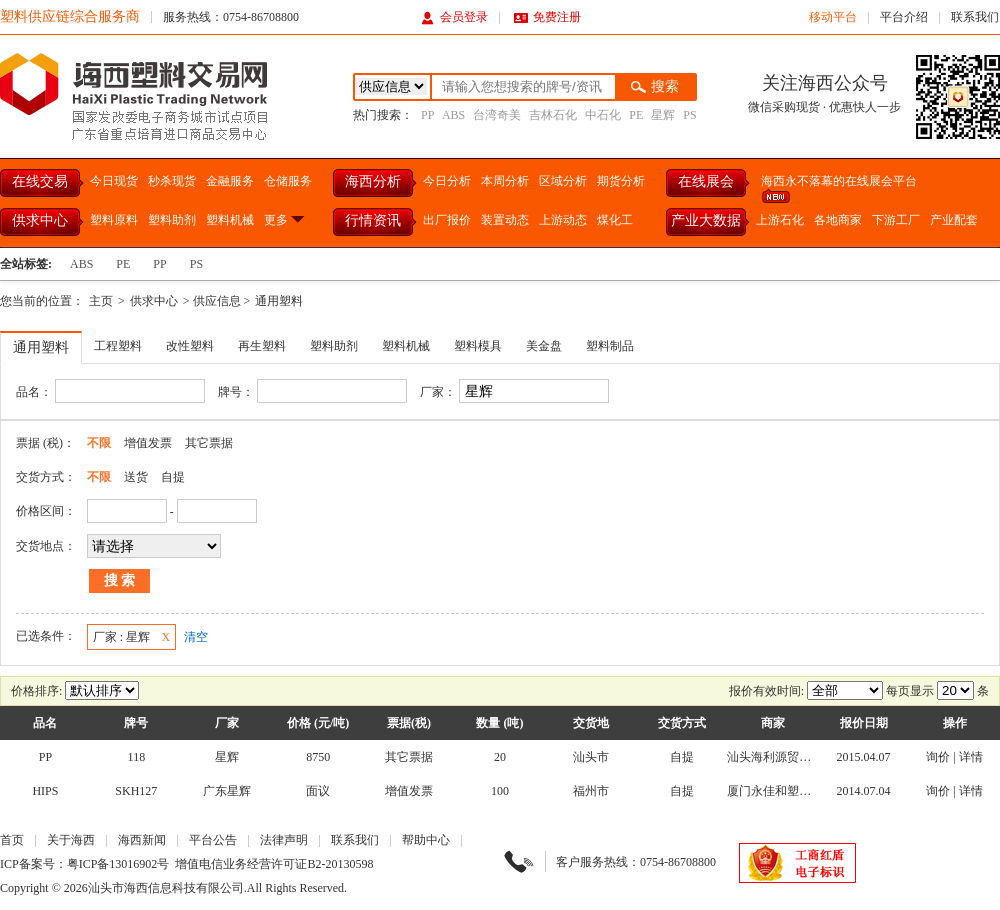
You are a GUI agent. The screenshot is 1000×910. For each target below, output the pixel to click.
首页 (12, 840)
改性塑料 (190, 346)
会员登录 (454, 17)
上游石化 (780, 220)
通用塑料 (279, 301)
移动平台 (833, 17)
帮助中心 (426, 840)
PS (689, 115)
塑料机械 (230, 220)
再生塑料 (262, 346)
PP (427, 115)
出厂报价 (447, 220)
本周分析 (505, 181)
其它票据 (209, 443)
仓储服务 (288, 181)
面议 (318, 791)
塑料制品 (610, 346)
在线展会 (706, 181)
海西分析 (373, 181)
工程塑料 (118, 346)
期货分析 (621, 181)
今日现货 (114, 181)
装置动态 (505, 220)
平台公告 (213, 840)
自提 (173, 477)
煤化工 (615, 220)
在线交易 (40, 181)
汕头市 (591, 757)
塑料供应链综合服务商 (70, 16)
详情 (971, 757)
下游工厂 (896, 220)
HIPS (45, 791)
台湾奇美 (497, 115)
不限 (99, 443)
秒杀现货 (172, 181)
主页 (101, 301)
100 (500, 791)
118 (137, 757)
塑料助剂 (172, 220)
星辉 (663, 115)
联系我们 (975, 17)
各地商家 (838, 220)
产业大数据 (706, 220)
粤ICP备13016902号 (118, 864)
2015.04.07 (864, 757)
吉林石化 (553, 115)
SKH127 (136, 791)
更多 (285, 220)
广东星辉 (227, 791)
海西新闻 (142, 840)
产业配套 (954, 220)
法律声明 (284, 840)
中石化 (603, 115)
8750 (318, 757)
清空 (196, 637)
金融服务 (230, 181)
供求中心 (40, 220)
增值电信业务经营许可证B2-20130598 (274, 864)
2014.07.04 (864, 791)
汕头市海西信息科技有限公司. (167, 888)
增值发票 (148, 443)
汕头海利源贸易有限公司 (793, 757)
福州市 (591, 791)
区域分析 (563, 181)
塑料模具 (478, 346)
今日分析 (447, 181)
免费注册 (547, 17)
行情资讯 (373, 220)
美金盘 (544, 346)
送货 (136, 477)
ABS (453, 115)
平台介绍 (904, 17)
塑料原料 (114, 220)
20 (500, 757)
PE (636, 115)
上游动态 (563, 220)
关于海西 (71, 840)
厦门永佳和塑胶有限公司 (793, 791)
